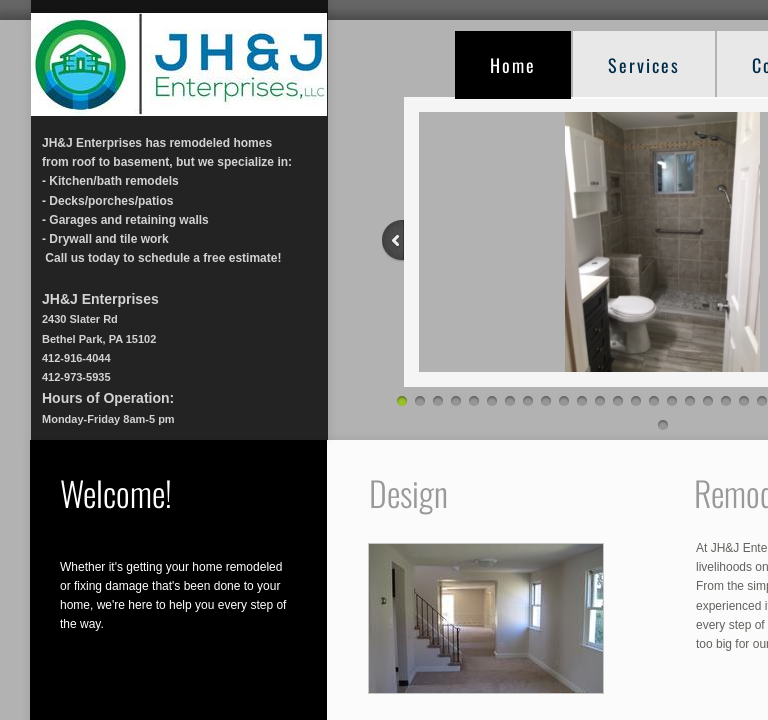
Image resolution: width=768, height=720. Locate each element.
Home (513, 65)
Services (644, 65)
